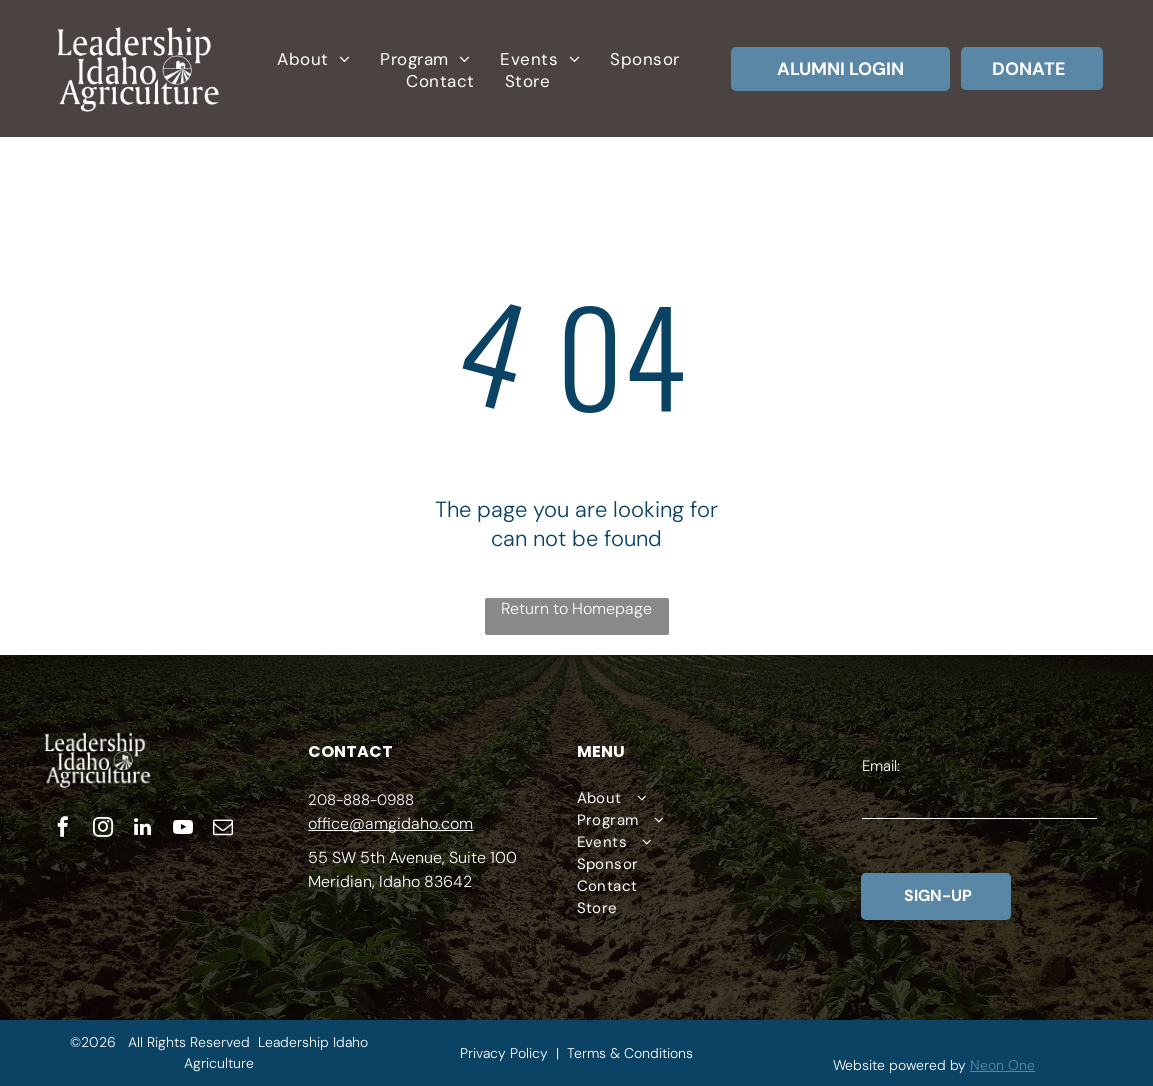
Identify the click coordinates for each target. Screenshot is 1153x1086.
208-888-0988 (361, 800)
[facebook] (63, 829)
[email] (223, 829)
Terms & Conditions (630, 1053)
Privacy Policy (504, 1053)
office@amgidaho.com (390, 823)
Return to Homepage (576, 608)
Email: (881, 766)
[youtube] (183, 829)
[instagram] (103, 829)
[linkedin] (143, 829)
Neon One (1002, 1065)
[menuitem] (313, 59)
